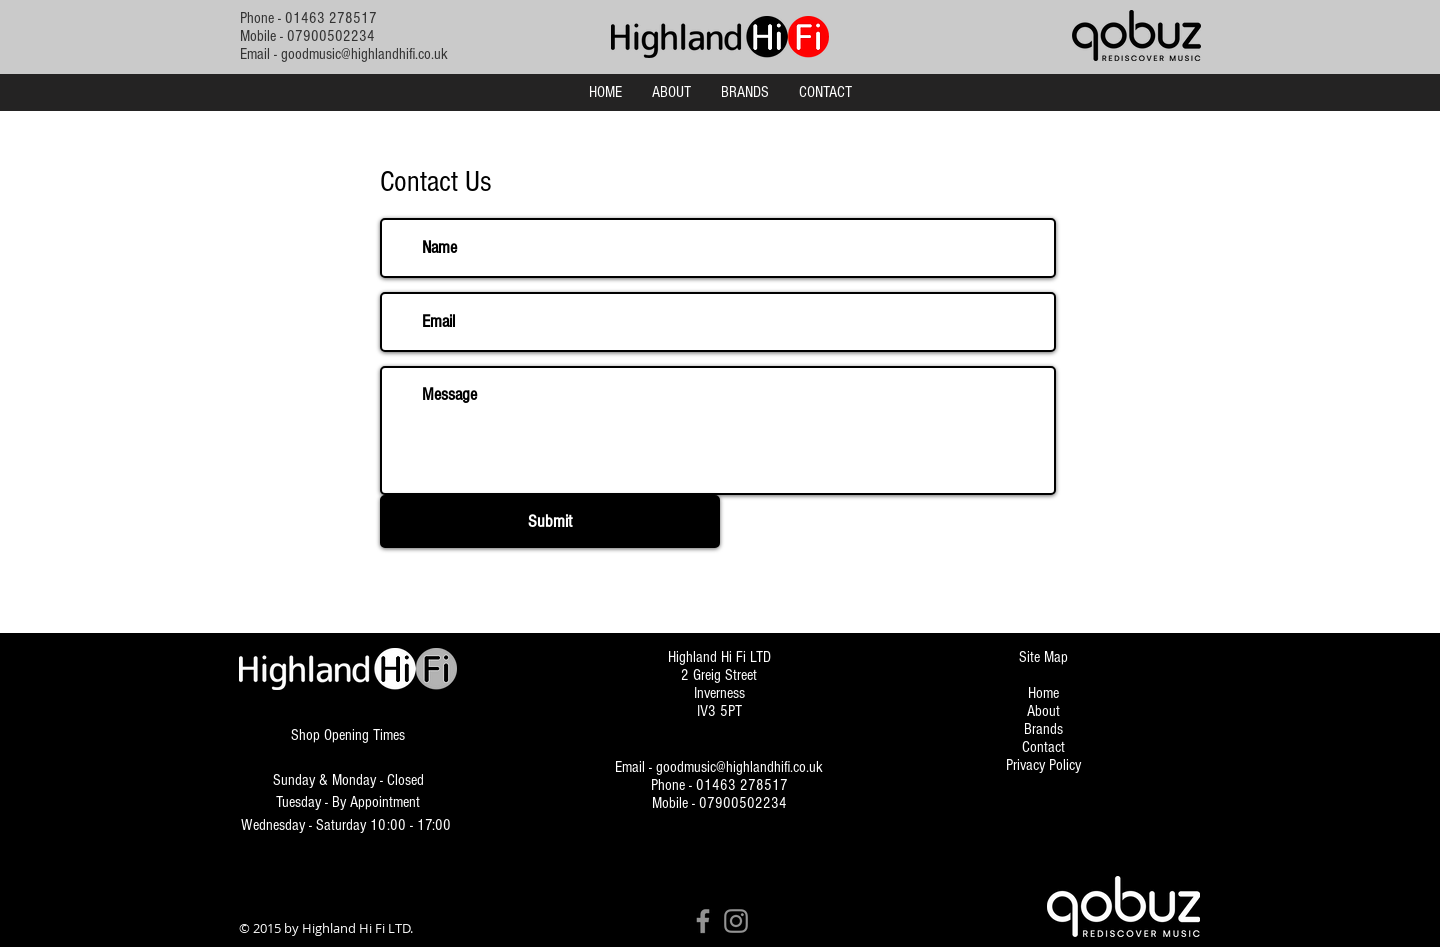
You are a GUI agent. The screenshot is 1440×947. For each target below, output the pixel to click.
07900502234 (331, 36)
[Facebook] (703, 921)
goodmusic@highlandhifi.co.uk (364, 54)
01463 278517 (331, 18)
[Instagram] (736, 921)
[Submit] (550, 521)
